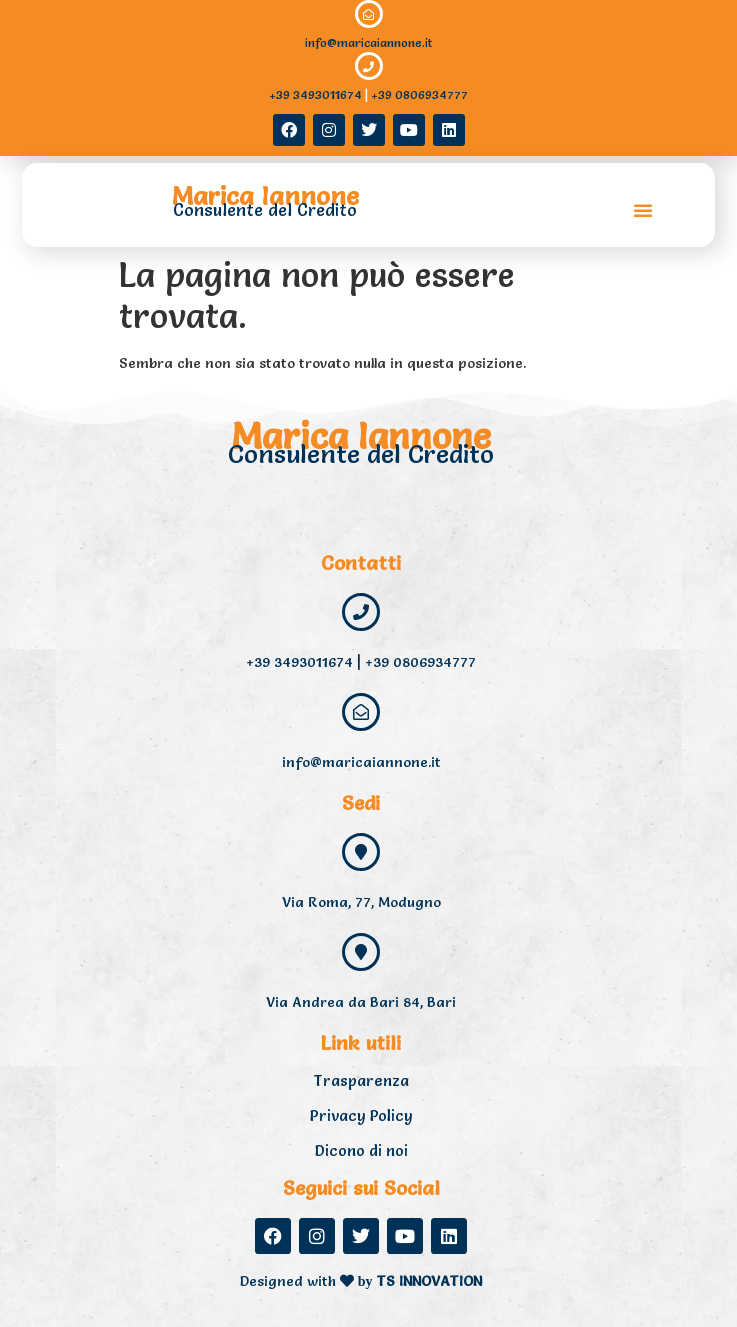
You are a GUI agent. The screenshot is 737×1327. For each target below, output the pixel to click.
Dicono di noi (361, 1150)
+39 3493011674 (315, 94)
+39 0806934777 (419, 94)
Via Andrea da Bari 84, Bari (361, 1002)
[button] (643, 210)
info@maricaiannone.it (368, 42)
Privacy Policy (361, 1115)
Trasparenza (361, 1080)
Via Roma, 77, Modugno (361, 902)
